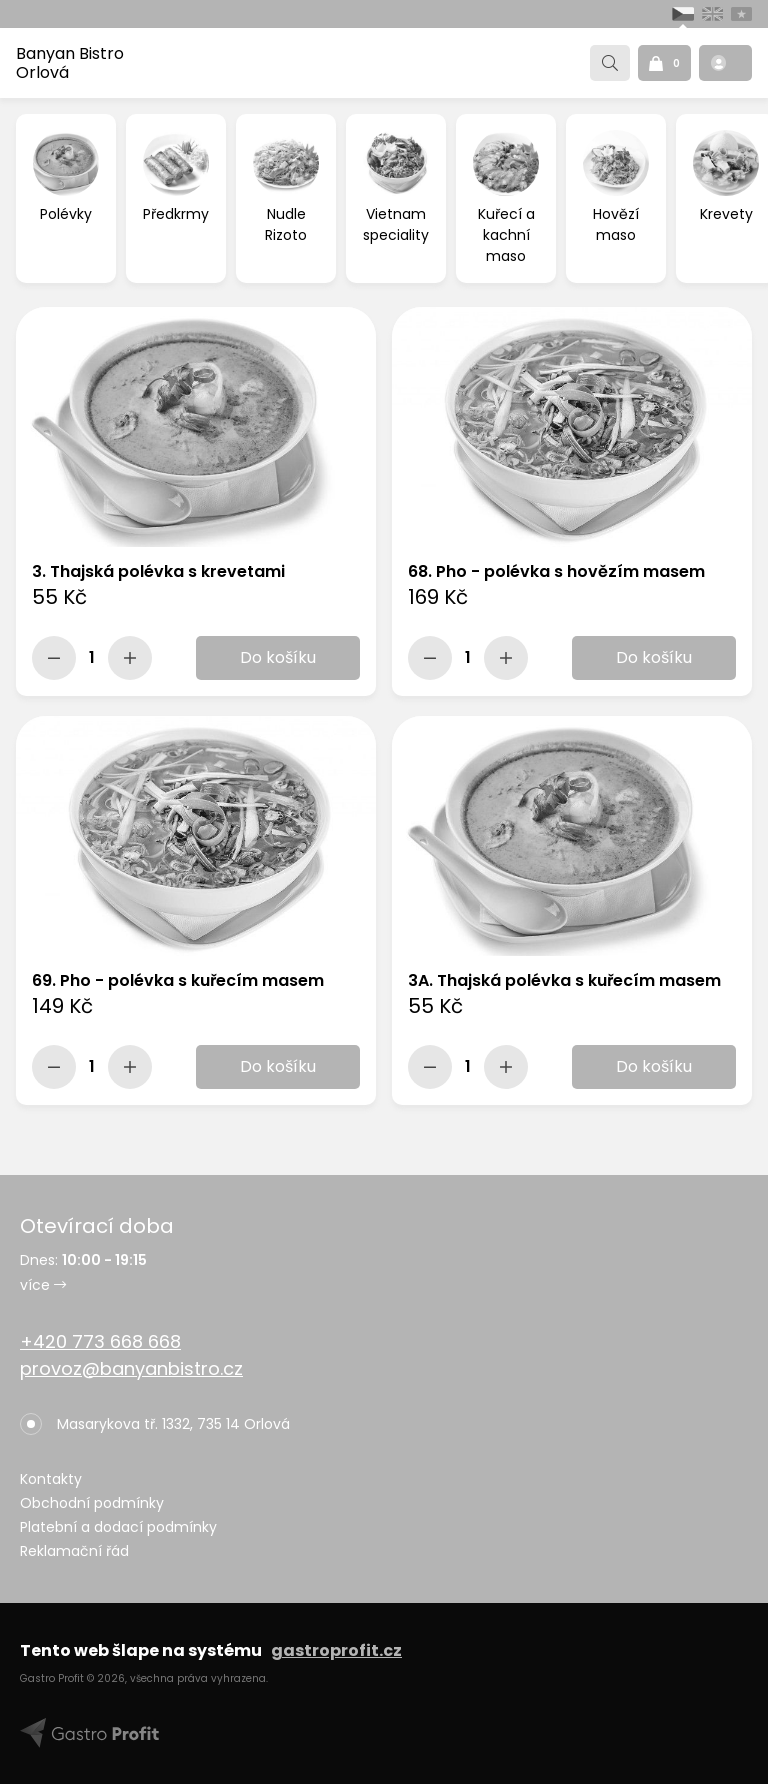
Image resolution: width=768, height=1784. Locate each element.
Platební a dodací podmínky (118, 1527)
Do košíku (278, 657)
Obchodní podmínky (92, 1503)
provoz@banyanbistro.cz (131, 1368)
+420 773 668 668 (100, 1341)
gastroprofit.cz (336, 1650)
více (43, 1285)
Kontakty (51, 1479)
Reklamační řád (74, 1551)
